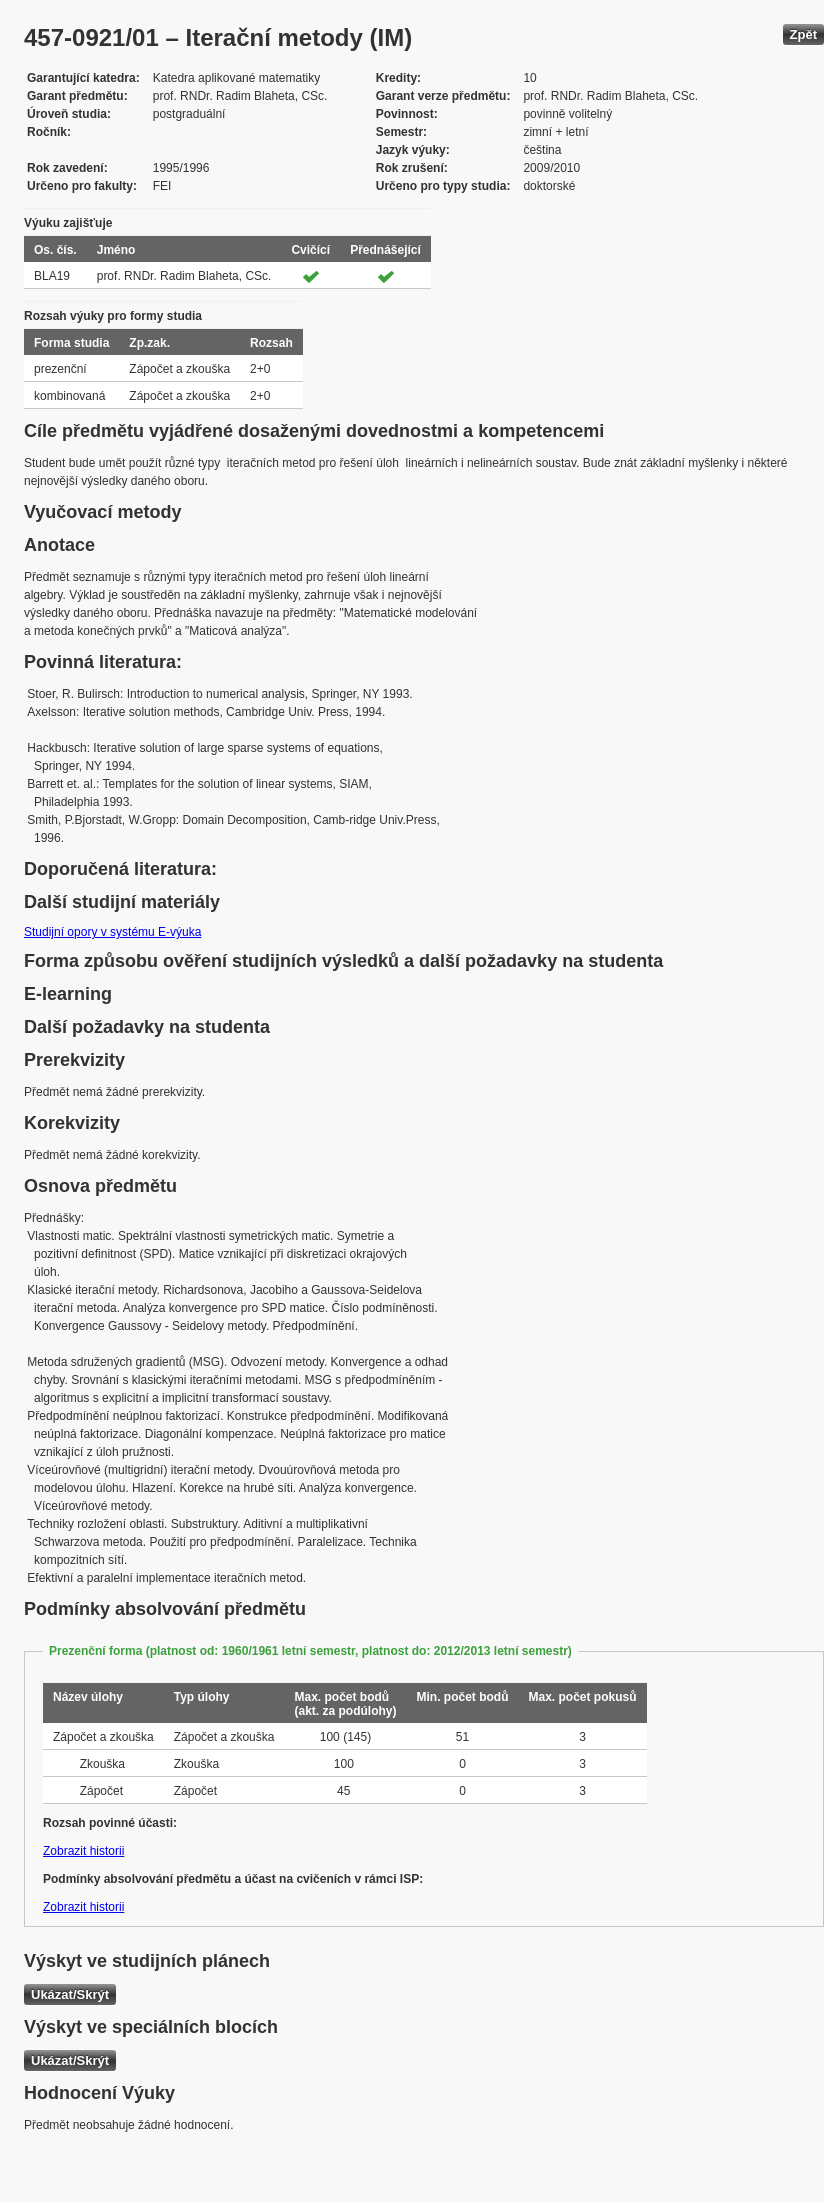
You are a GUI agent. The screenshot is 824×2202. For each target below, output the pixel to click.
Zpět (803, 34)
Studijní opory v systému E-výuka (112, 932)
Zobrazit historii (83, 1851)
